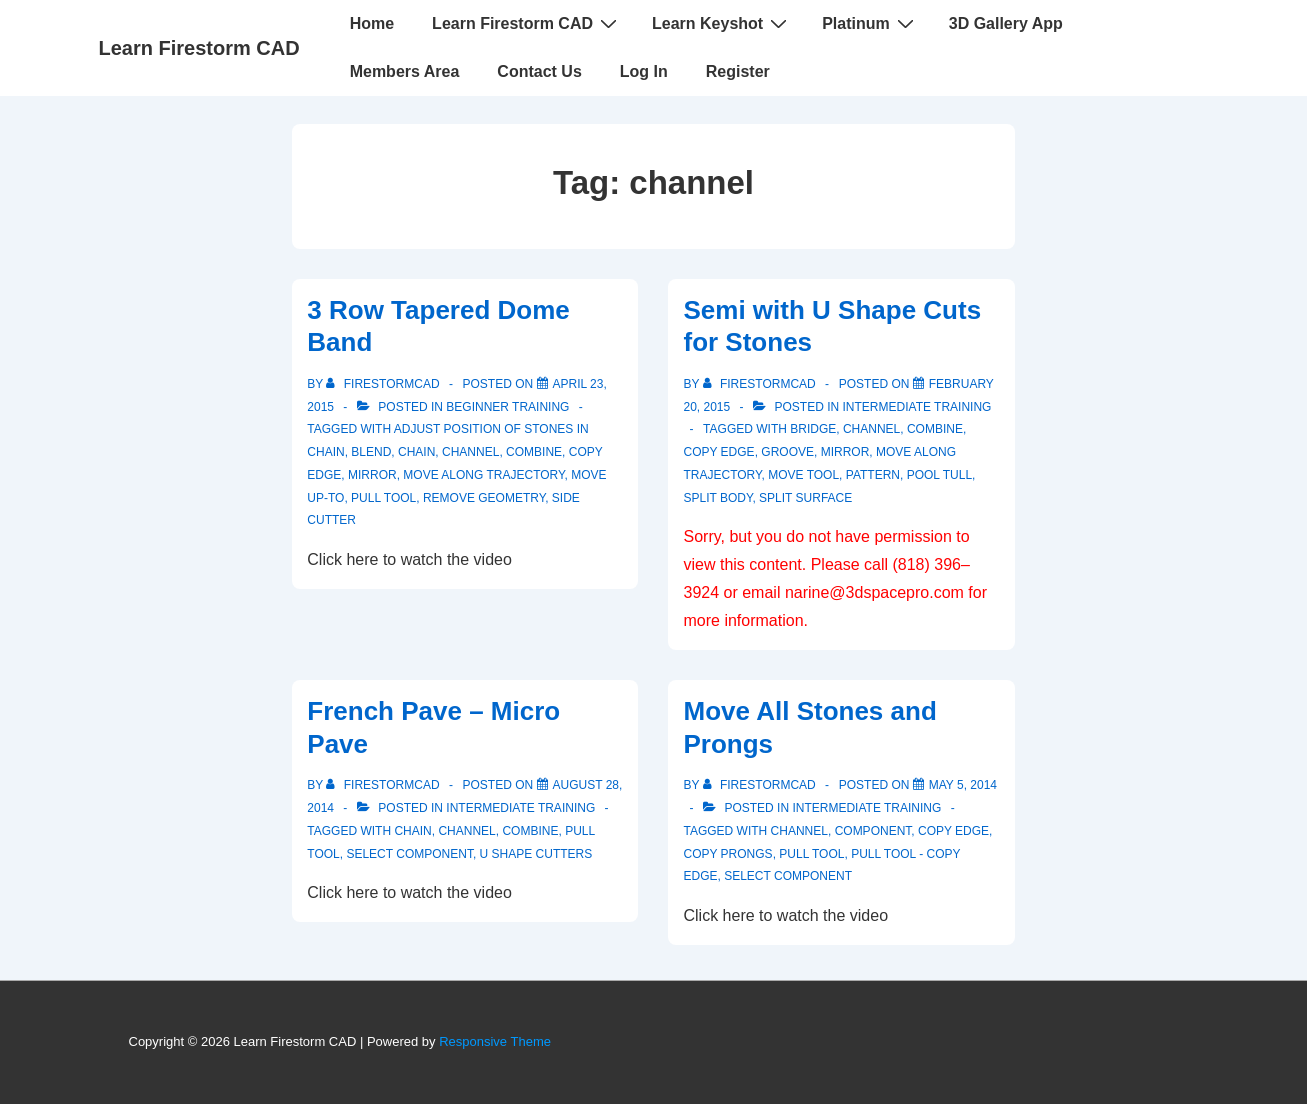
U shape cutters (536, 854)
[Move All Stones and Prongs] (963, 785)
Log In (644, 71)
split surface (805, 498)
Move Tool (803, 475)
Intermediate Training (917, 407)
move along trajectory (483, 475)
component (873, 831)
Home (372, 23)
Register (738, 71)
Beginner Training (507, 407)
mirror (372, 475)
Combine (534, 452)
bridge (813, 429)
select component (409, 854)
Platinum (870, 23)
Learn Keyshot (722, 23)
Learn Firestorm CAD (199, 48)
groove (787, 452)
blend (371, 452)
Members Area (405, 71)
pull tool (383, 498)
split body (717, 498)
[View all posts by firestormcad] (384, 384)
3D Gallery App (1006, 23)
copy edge (718, 452)
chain (416, 452)
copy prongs (727, 854)
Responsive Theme (495, 1041)
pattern (873, 475)
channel (470, 452)
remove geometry (484, 498)
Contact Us (539, 71)
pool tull (939, 475)
